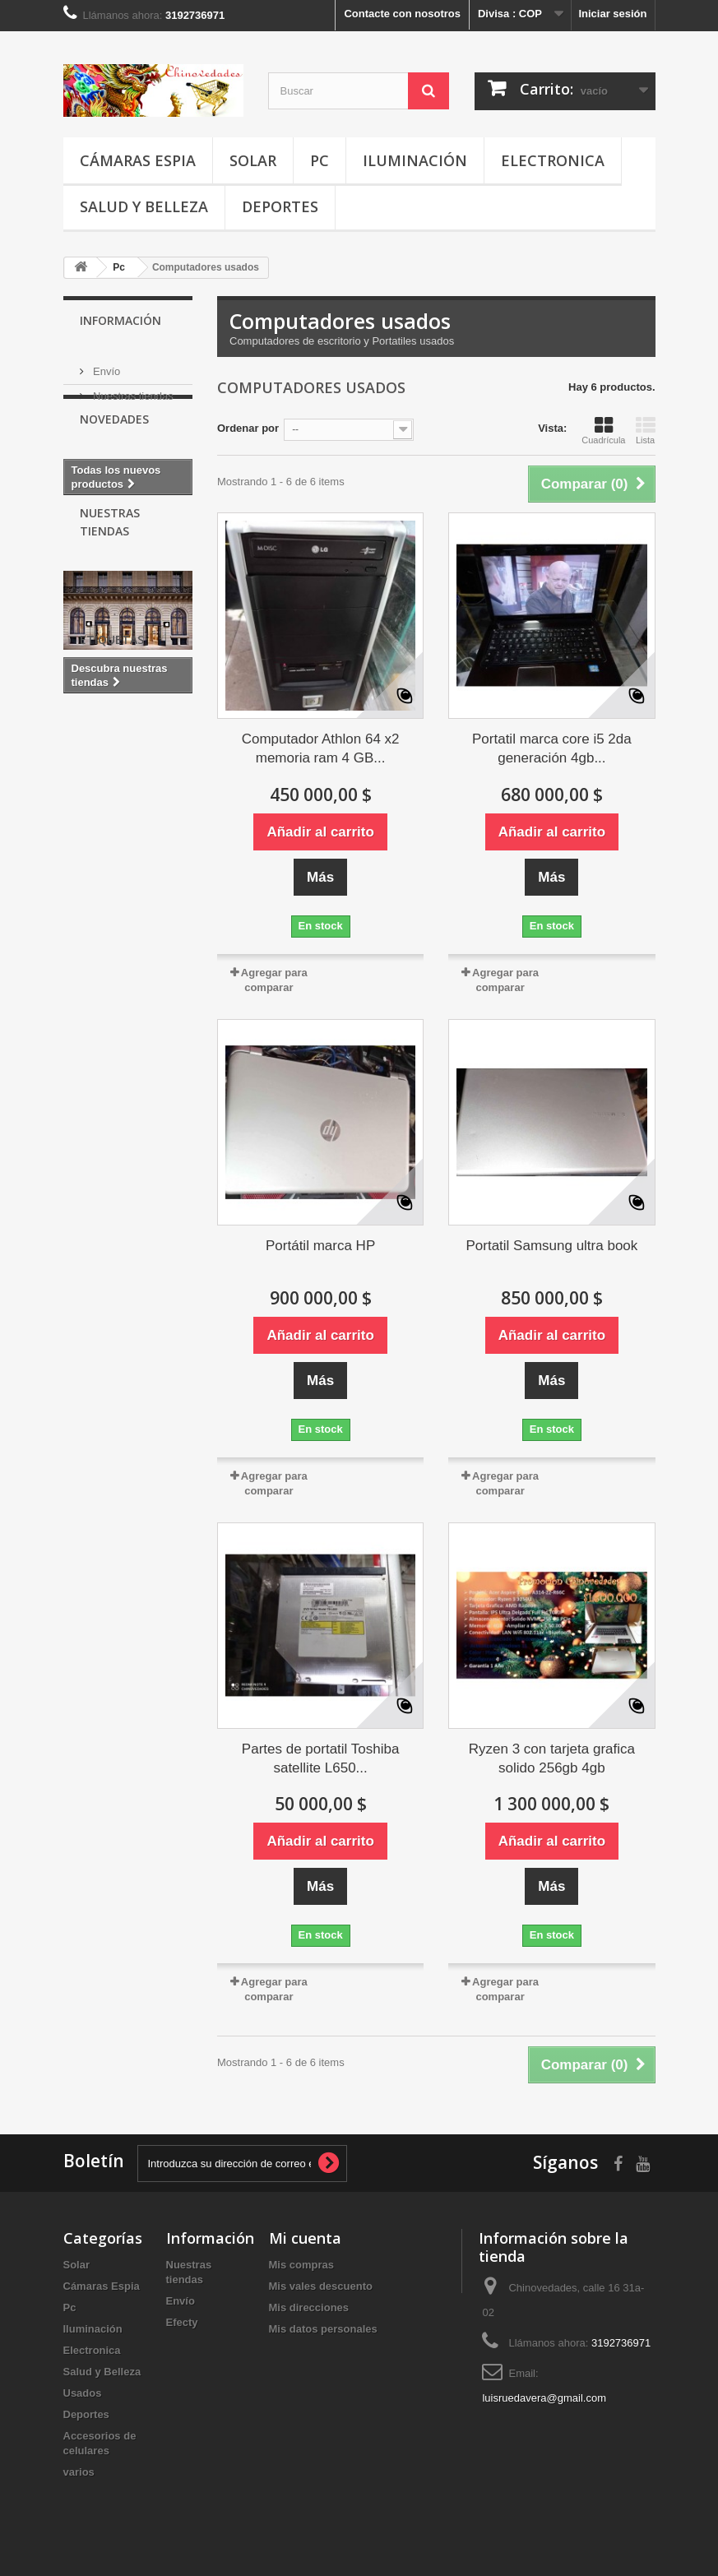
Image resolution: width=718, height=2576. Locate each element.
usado (87, 930)
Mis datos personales (323, 2329)
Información (120, 320)
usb (127, 856)
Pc (319, 160)
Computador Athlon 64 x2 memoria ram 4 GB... (321, 748)
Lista (645, 430)
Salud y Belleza (144, 206)
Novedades (114, 451)
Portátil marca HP (320, 1245)
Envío (105, 365)
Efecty (182, 2322)
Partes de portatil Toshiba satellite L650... (321, 1758)
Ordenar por (248, 428)
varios (79, 2472)
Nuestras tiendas (132, 389)
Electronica (553, 160)
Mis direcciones (309, 2307)
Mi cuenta (305, 2238)
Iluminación (415, 160)
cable (133, 880)
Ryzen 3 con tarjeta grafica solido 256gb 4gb (552, 1758)
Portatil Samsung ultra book (551, 1245)
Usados (82, 2393)
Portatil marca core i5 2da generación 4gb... (552, 748)
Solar (252, 160)
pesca (87, 880)
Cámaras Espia (138, 160)
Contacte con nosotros (402, 13)
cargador (149, 954)
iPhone (89, 954)
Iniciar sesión (612, 13)
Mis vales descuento (321, 2286)
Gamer (138, 930)
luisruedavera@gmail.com (543, 2398)
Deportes (280, 206)
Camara (144, 905)
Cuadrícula (603, 430)
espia (85, 856)
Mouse (88, 905)
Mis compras (301, 2265)
